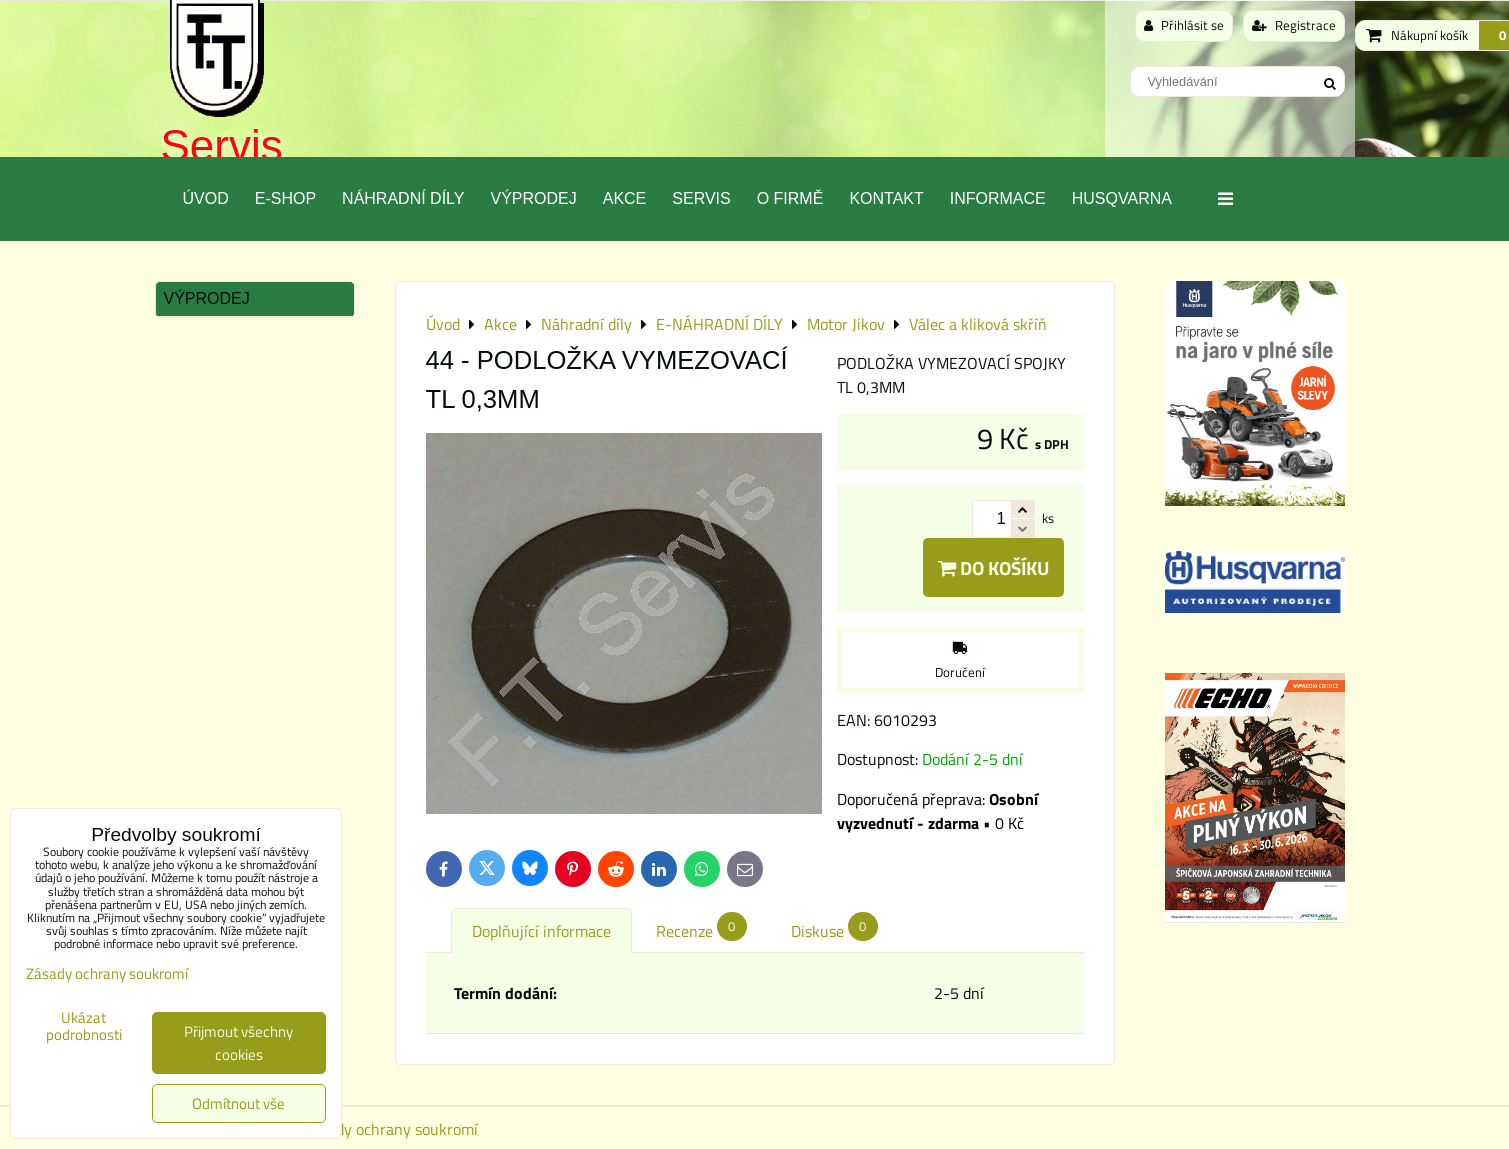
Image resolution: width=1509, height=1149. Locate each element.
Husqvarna (1122, 198)
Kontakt (886, 198)
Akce (625, 198)
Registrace (1294, 25)
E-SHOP (285, 198)
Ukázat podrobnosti (84, 1026)
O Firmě (790, 198)
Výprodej (533, 198)
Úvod (206, 198)
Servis (222, 145)
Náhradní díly (403, 198)
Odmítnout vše (238, 1103)
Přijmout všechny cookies (238, 1043)
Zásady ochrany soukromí (391, 1129)
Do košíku (993, 567)
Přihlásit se (1184, 25)
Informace (998, 198)
